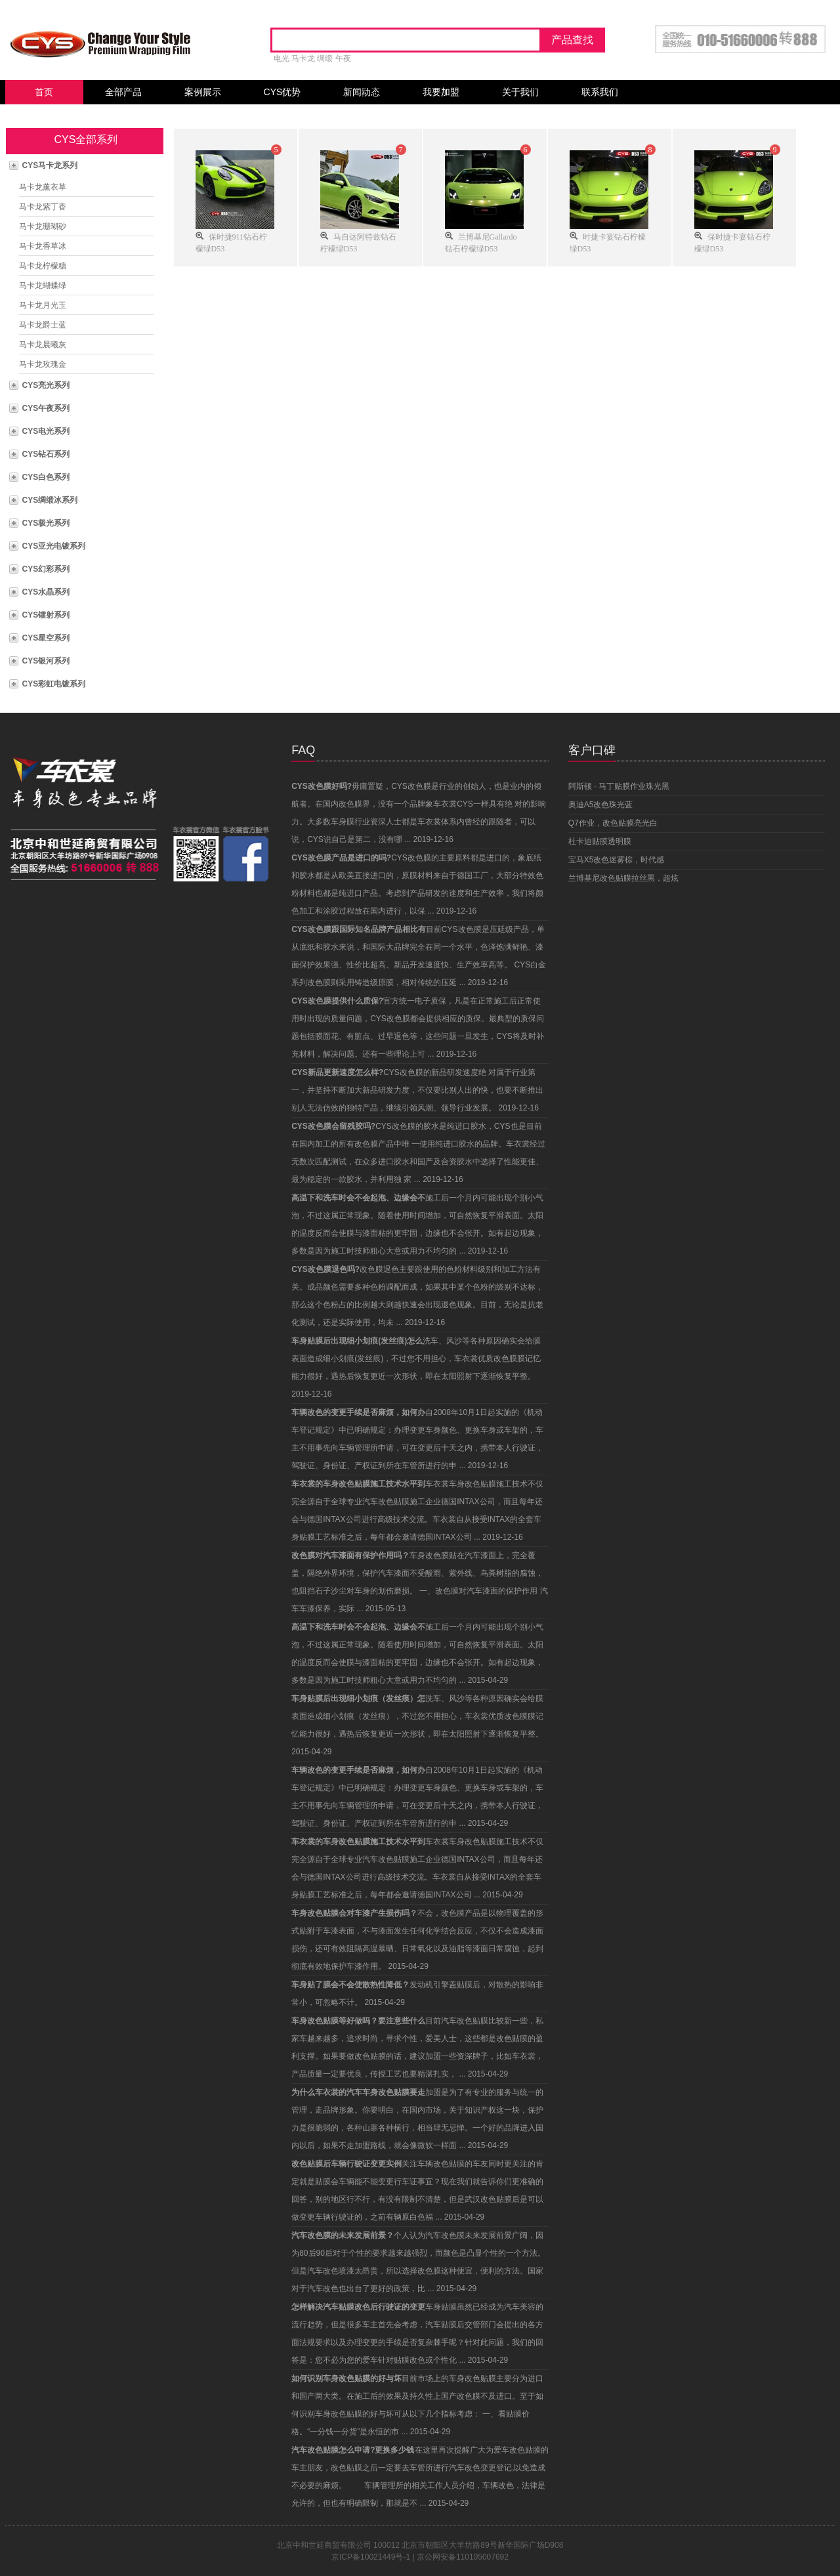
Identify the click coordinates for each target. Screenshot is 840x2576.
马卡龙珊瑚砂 (42, 226)
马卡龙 (303, 58)
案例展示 (202, 92)
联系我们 (599, 92)
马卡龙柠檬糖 (42, 265)
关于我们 (520, 92)
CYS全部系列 (86, 139)
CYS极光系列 (46, 523)
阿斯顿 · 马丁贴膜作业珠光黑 (618, 786)
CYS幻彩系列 (46, 569)
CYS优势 (282, 92)
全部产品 (123, 92)
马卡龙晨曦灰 (42, 344)
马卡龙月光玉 (42, 305)
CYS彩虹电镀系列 (54, 683)
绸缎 (325, 58)
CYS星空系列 (46, 638)
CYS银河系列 (46, 660)
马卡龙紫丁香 (42, 206)
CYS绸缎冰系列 (50, 500)
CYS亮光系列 (46, 385)
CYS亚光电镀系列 (54, 546)
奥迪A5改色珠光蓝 (600, 804)
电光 (281, 58)
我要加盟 (441, 92)
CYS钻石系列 (46, 454)
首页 (44, 92)
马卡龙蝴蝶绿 (42, 285)
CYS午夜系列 (46, 408)
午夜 (343, 58)
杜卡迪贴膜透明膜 (599, 841)
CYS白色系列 (46, 477)
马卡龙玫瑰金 (42, 364)
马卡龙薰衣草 (42, 187)
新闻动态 (361, 92)
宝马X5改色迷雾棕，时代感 (616, 859)
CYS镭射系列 (46, 615)
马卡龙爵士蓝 (42, 324)
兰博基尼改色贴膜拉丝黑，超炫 (623, 878)
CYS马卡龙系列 (50, 165)
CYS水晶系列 (46, 592)
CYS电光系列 (46, 431)
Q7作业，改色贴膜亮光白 (613, 823)
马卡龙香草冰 (42, 246)
